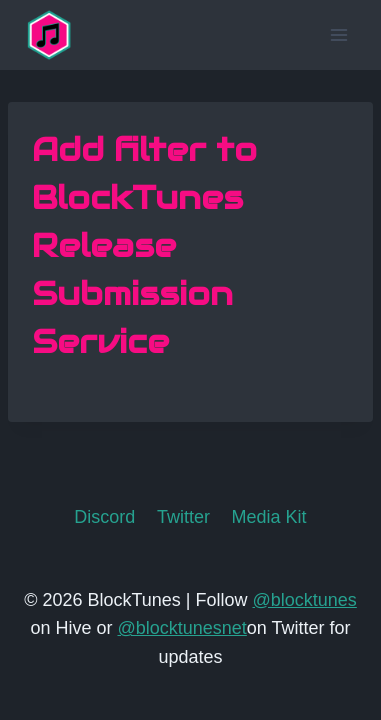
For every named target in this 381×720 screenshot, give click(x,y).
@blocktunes (305, 600)
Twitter (183, 517)
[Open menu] (338, 34)
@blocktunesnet (181, 628)
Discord (104, 517)
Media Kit (269, 517)
